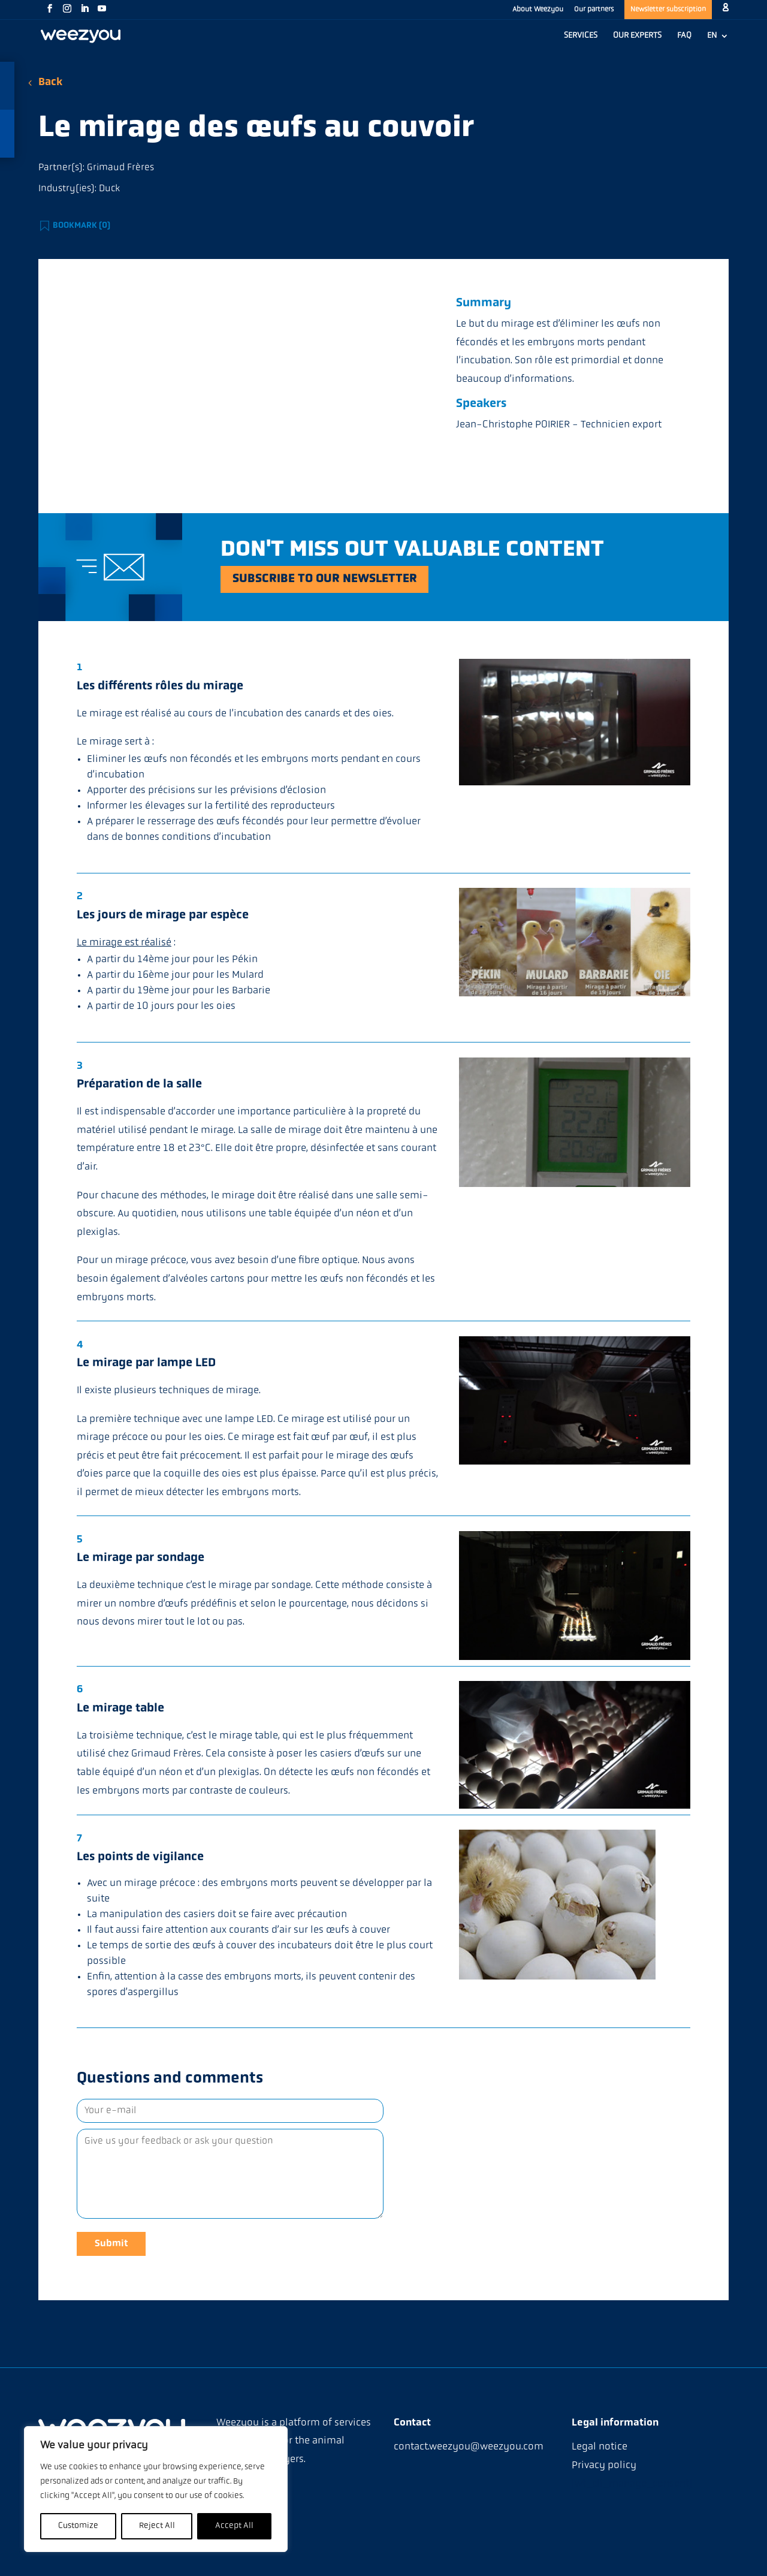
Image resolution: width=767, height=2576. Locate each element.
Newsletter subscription (668, 9)
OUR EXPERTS (637, 36)
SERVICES (580, 36)
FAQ (684, 36)
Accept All (234, 2525)
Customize (78, 2525)
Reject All (157, 2525)
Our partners (594, 9)
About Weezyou (537, 9)
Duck (109, 189)
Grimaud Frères (120, 168)
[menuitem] (718, 42)
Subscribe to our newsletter (325, 579)
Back (50, 82)
